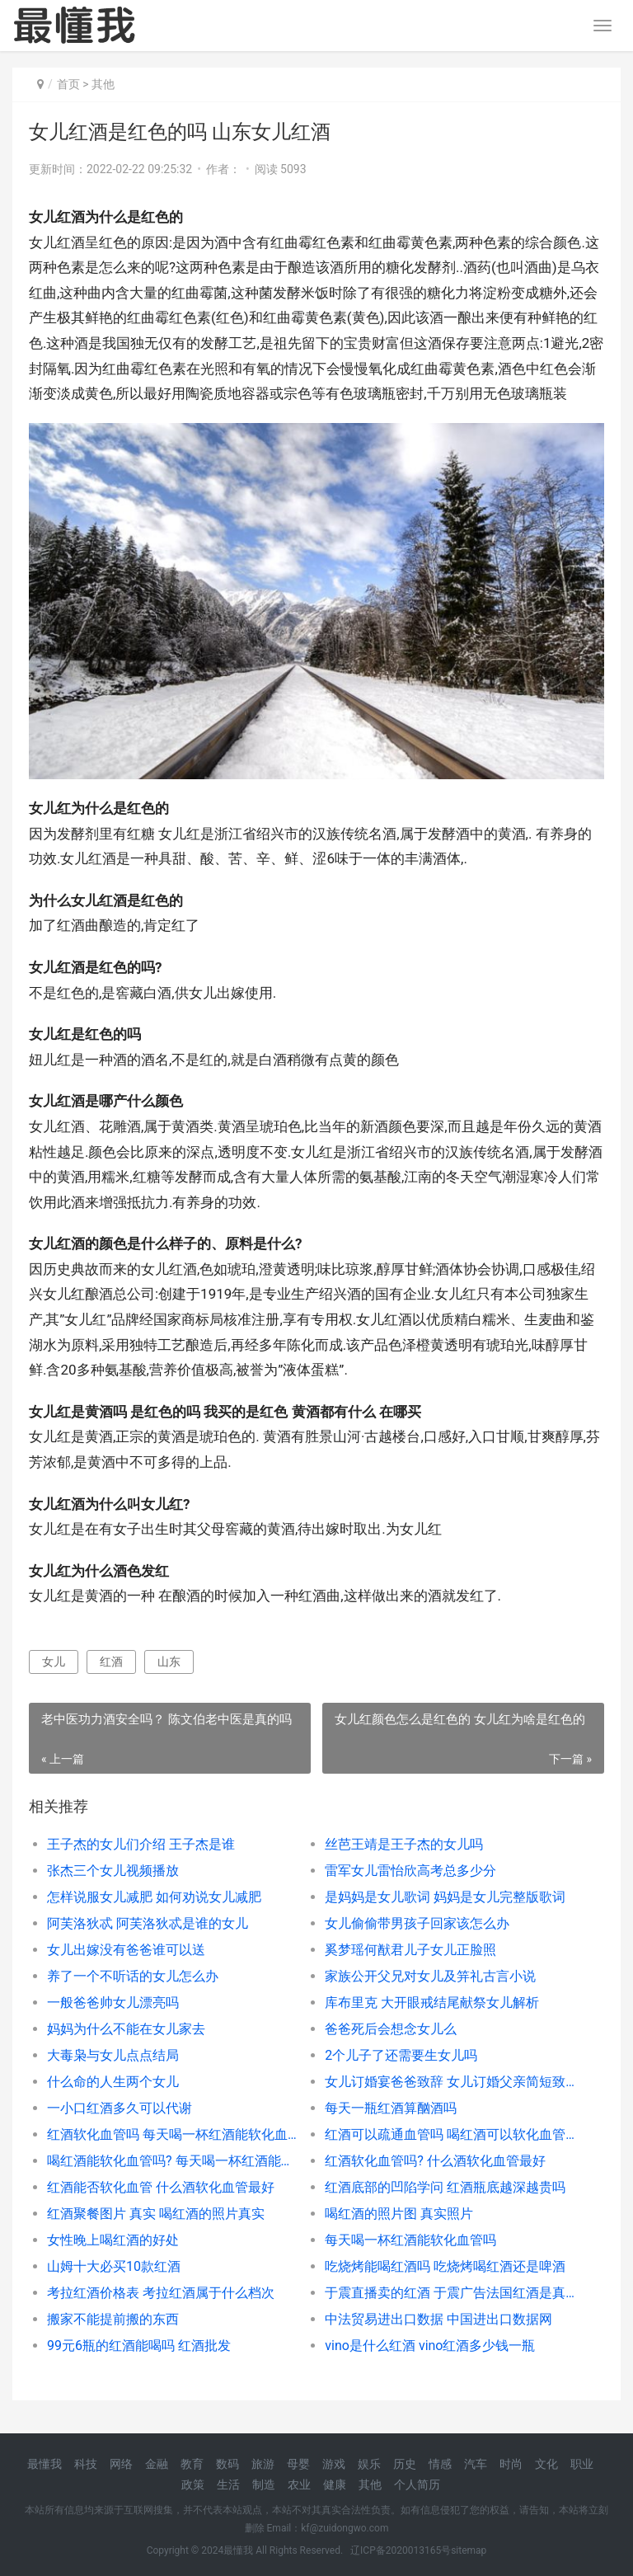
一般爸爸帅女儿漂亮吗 (113, 2002)
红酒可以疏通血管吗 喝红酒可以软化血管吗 (450, 2134)
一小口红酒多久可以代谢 (119, 2108)
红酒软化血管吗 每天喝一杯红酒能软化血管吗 (172, 2134)
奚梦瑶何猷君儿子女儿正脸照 (410, 1950)
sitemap (468, 2550)
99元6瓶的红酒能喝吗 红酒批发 (139, 2345)
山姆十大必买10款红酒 (114, 2266)
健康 (334, 2484)
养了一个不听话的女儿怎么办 (132, 1976)
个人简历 (417, 2484)
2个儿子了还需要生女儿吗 (401, 2055)
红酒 (111, 1661)
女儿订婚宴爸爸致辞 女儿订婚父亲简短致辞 (450, 2081)
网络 (121, 2463)
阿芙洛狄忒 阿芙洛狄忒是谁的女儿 (147, 1923)
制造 (263, 2484)
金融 (156, 2463)
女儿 (53, 1661)
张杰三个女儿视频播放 (113, 1870)
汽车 (475, 2463)
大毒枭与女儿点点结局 (113, 2055)
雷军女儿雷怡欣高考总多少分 (410, 1870)
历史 (404, 2463)
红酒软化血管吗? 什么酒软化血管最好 (435, 2161)
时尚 (511, 2463)
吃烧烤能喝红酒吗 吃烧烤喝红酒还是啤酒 (445, 2266)
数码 (227, 2463)
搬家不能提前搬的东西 (113, 2319)
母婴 (298, 2463)
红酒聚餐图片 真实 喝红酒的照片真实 (156, 2213)
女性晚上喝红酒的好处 (113, 2240)
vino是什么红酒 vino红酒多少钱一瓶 (430, 2345)
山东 (169, 1661)
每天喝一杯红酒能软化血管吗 (410, 2240)
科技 (85, 2463)
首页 (68, 84)
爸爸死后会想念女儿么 (391, 2029)
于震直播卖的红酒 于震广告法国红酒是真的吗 (450, 2293)
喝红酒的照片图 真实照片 (399, 2213)
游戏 (333, 2463)
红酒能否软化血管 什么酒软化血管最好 (160, 2187)
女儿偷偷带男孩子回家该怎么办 (417, 1923)
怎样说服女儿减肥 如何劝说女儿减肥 (154, 1897)
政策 (192, 2484)
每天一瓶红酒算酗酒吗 (391, 2108)
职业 (581, 2463)
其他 (103, 84)
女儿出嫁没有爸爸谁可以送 (126, 1950)
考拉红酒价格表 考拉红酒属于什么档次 (160, 2293)
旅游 (262, 2463)
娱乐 (369, 2463)
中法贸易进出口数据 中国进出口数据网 (438, 2319)
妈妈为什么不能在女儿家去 (126, 2029)
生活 (228, 2484)
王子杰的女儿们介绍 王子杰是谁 (141, 1844)
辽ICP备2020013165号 (400, 2550)
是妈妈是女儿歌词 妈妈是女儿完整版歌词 (445, 1897)
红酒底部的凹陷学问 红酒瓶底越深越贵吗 (445, 2187)
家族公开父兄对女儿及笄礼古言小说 (430, 1976)
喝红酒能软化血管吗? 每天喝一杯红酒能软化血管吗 (172, 2161)
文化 (546, 2463)
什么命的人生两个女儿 (113, 2081)
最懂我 (44, 2463)
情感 (440, 2463)
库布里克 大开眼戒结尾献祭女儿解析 (432, 2002)
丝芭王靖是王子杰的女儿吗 (404, 1844)
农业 (299, 2484)
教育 (192, 2463)
